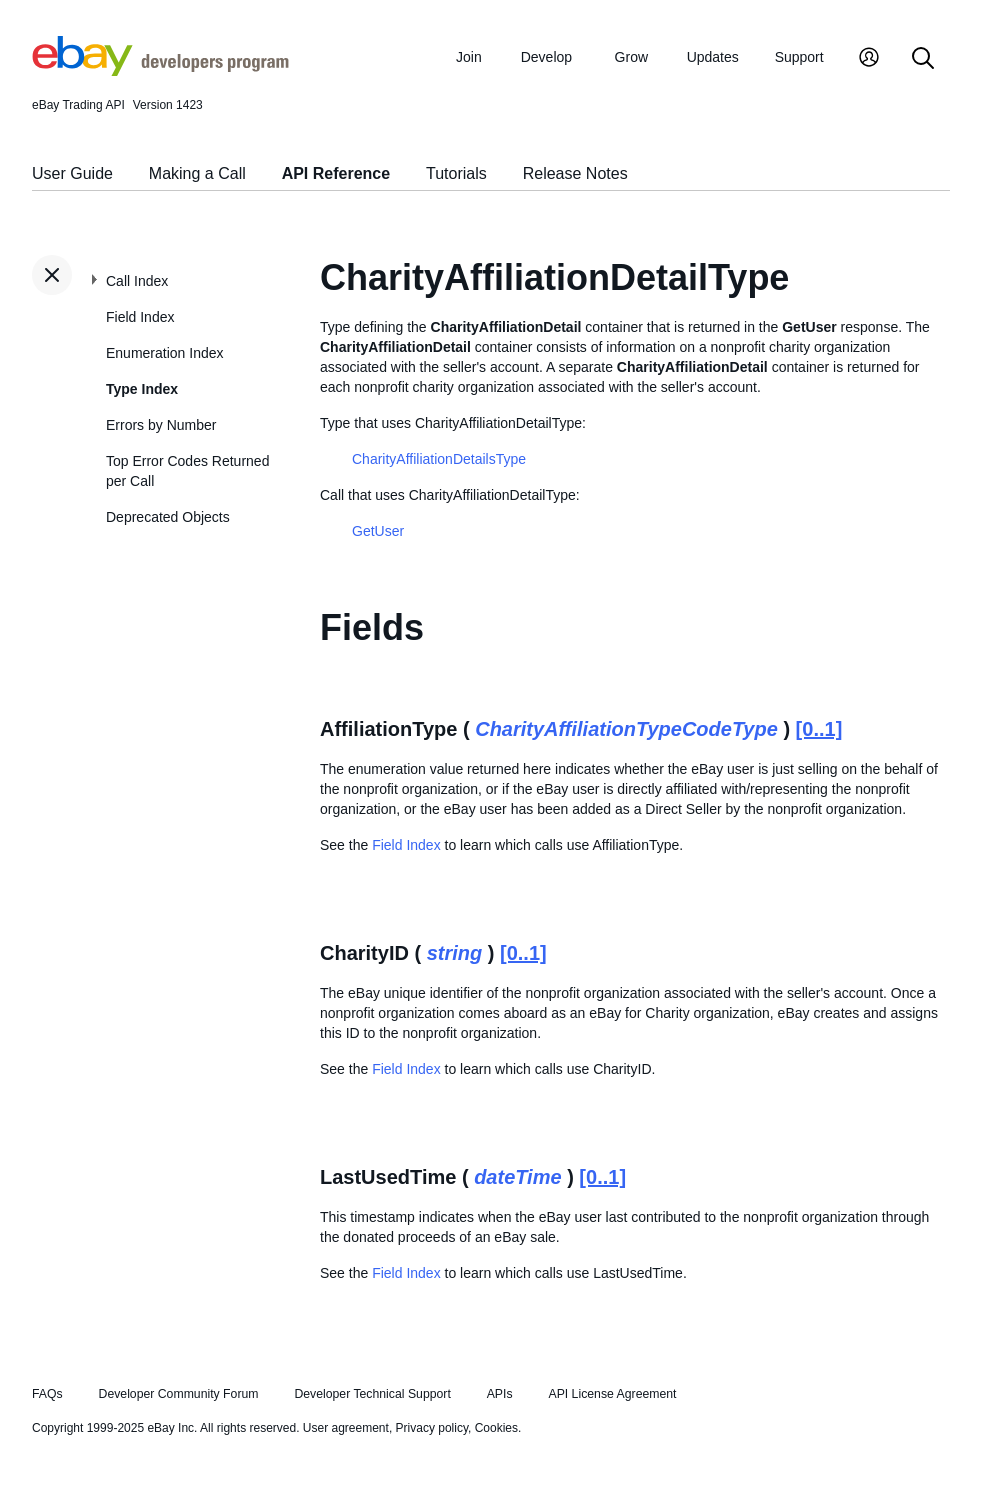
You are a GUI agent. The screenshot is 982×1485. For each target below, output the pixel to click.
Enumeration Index (165, 353)
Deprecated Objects (168, 517)
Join (469, 57)
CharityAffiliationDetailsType (439, 459)
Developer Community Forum (179, 1394)
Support (799, 57)
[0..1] (819, 729)
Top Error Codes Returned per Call (187, 471)
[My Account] (869, 59)
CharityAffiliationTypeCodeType (626, 729)
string (455, 953)
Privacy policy (432, 1428)
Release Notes (575, 173)
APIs (500, 1394)
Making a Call (197, 173)
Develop (546, 57)
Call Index (137, 281)
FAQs (47, 1394)
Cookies (496, 1428)
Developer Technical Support (372, 1394)
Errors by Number (161, 425)
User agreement (346, 1428)
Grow (631, 57)
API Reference (336, 173)
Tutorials (456, 173)
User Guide (72, 173)
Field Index (140, 317)
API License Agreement (612, 1394)
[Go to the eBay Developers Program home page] (160, 71)
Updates (713, 57)
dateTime (517, 1177)
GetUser (378, 531)
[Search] (923, 59)
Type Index (142, 389)
